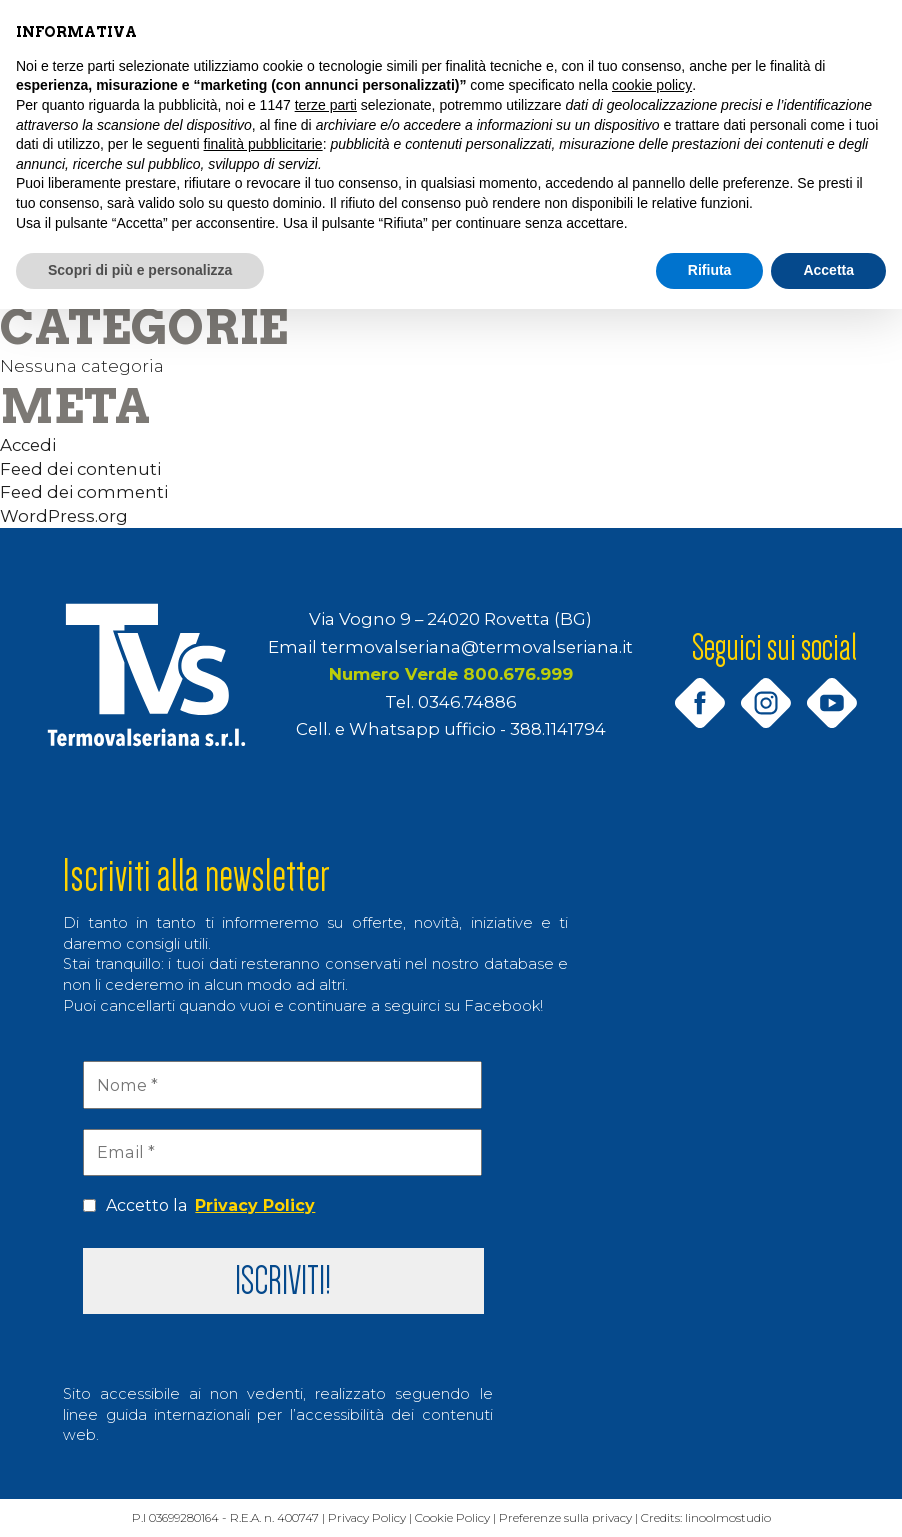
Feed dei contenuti (80, 469)
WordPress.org (64, 516)
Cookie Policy (460, 1518)
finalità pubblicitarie (263, 144)
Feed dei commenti (84, 492)
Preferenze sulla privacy (574, 1518)
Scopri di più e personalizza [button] (140, 270)
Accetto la (199, 1206)
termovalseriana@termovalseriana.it (477, 647)
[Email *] (282, 1152)
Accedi (28, 445)
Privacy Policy (255, 1205)
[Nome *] (282, 1084)
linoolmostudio (740, 1518)
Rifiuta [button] (710, 270)
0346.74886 (467, 702)
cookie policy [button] (652, 85)
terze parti (326, 105)
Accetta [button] (828, 270)
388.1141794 (558, 729)
